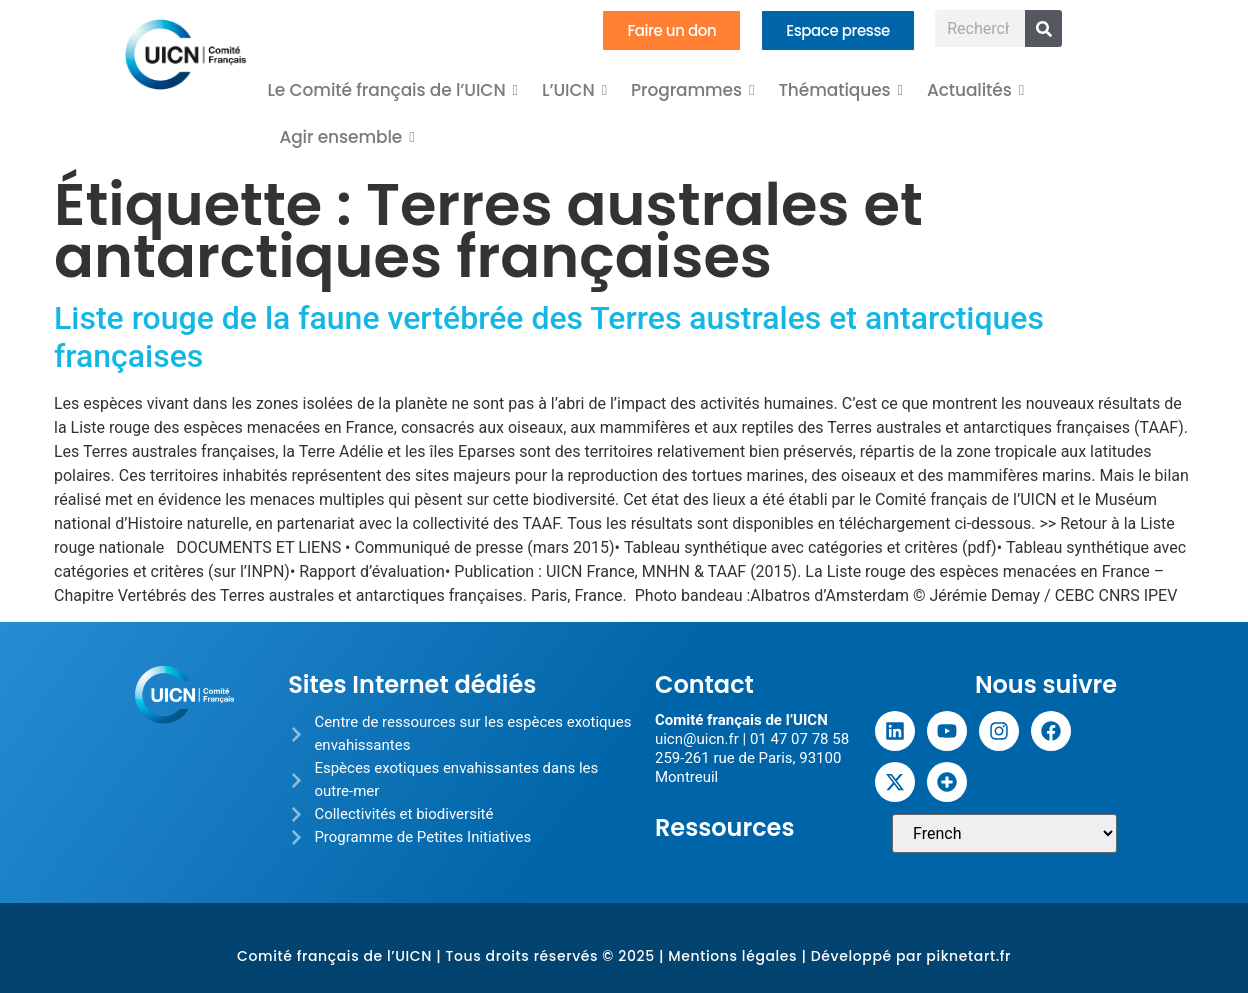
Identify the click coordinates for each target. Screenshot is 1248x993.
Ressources (725, 827)
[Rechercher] (1043, 28)
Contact (704, 684)
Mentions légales (732, 956)
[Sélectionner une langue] (1004, 833)
